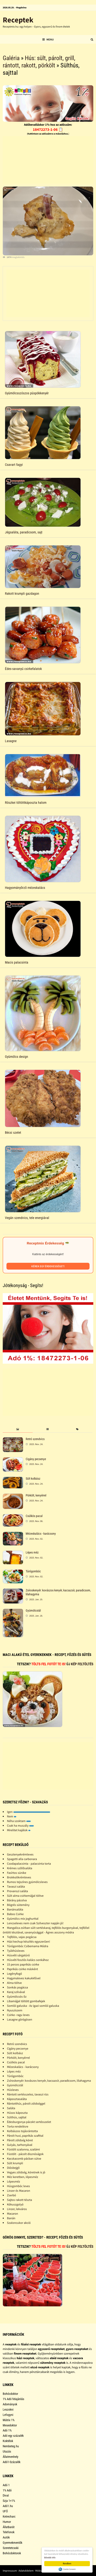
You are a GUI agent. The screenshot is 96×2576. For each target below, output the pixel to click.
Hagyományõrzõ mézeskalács (25, 888)
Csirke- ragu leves (18, 2015)
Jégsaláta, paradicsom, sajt (23, 532)
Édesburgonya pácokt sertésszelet (29, 2122)
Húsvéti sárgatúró (18, 1955)
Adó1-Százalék (11, 2462)
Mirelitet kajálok (18, 1830)
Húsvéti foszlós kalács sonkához (28, 1960)
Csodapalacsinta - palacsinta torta (29, 1863)
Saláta (11, 2108)
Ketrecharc (9, 2516)
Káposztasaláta (17, 2099)
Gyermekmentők (12, 2542)
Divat (6, 2495)
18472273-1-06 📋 (48, 129)
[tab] (18, 1429)
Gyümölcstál (33, 1610)
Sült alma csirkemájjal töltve (25, 1896)
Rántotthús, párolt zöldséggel (26, 2103)
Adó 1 (6, 2485)
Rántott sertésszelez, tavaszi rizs (28, 2094)
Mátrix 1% (8, 2420)
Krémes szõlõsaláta (19, 1868)
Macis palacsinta (16, 962)
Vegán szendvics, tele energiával (27, 1218)
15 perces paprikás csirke (23, 1964)
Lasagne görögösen (19, 2019)
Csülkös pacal (34, 1516)
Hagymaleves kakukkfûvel (24, 1978)
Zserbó (11, 2195)
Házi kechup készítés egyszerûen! (28, 1941)
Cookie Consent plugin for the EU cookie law (67, 2569)
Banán (11, 2218)
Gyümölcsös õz (17, 1996)
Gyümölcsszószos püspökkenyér (27, 393)
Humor (7, 2522)
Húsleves (13, 2090)
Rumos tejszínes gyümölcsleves (27, 1882)
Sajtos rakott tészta (19, 2200)
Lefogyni (8, 2415)
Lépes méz (32, 1552)
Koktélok (8, 2441)
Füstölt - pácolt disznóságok (25, 2154)
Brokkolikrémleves (19, 1877)
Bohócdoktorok (12, 2553)
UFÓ (5, 2511)
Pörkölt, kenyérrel (36, 1495)
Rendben (67, 2563)
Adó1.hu (8, 2506)
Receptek (18, 19)
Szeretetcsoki (11, 2548)
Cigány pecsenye (36, 1459)
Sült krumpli (15, 2163)
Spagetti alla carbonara (22, 1859)
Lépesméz (13, 2181)
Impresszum (10, 2570)
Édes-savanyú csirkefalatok (23, 669)
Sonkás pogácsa (17, 1987)
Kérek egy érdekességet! (48, 1266)
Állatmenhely (10, 2456)
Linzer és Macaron (18, 2191)
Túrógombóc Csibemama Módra (27, 1946)
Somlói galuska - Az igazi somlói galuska (33, 2006)
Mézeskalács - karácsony (41, 1533)
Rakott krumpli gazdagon (22, 593)
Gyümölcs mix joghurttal (22, 1918)
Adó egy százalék (13, 2435)
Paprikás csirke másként (22, 1969)
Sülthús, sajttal (16, 2117)
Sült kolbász (33, 1478)
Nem (11, 1816)
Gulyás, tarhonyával (19, 2145)
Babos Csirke (15, 1914)
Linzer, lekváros (17, 2209)
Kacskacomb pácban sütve (24, 2158)
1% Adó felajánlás (13, 2399)
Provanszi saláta (17, 1891)
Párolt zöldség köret (20, 2140)
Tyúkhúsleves (16, 1951)
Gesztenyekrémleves (20, 1854)
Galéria (11, 58)
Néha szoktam (19, 1821)
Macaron (12, 2213)
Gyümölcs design (16, 1057)
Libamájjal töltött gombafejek (26, 2001)
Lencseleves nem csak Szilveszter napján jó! (35, 1923)
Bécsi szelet (13, 1132)
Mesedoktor (10, 2425)
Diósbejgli (13, 2168)
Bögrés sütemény (18, 1905)
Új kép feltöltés (79, 1664)
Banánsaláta (15, 1909)
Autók (6, 2537)
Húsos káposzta (17, 2113)
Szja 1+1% (9, 2500)
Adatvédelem (26, 2570)
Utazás (7, 2451)
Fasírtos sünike (16, 1873)
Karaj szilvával (16, 1992)
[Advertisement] (48, 160)
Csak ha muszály (20, 1825)
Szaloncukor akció (19, 2223)
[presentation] (18, 1429)
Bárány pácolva (17, 1900)
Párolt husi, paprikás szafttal (25, 2136)
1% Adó (7, 2490)
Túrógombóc (33, 1571)
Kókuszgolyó (15, 2204)
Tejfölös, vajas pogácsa (21, 1937)
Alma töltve (14, 1983)
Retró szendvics (35, 1439)
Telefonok (8, 2532)
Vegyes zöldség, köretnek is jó (26, 2172)
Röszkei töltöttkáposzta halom (25, 803)
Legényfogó (14, 1974)
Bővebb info (49, 2557)
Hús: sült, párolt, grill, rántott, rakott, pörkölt (39, 62)
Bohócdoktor (10, 2393)
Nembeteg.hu (11, 2446)
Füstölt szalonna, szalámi (23, 2149)
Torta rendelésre (17, 2126)
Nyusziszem (14, 2010)
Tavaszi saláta (16, 1886)
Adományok (10, 2404)
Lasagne (11, 741)
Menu (48, 39)
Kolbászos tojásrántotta (22, 2131)
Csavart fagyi (14, 465)
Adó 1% (7, 2430)
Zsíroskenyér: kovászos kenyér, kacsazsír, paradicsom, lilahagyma (49, 2081)
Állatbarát (8, 2527)
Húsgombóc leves (18, 2186)
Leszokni (8, 2409)
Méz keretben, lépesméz (22, 2177)
